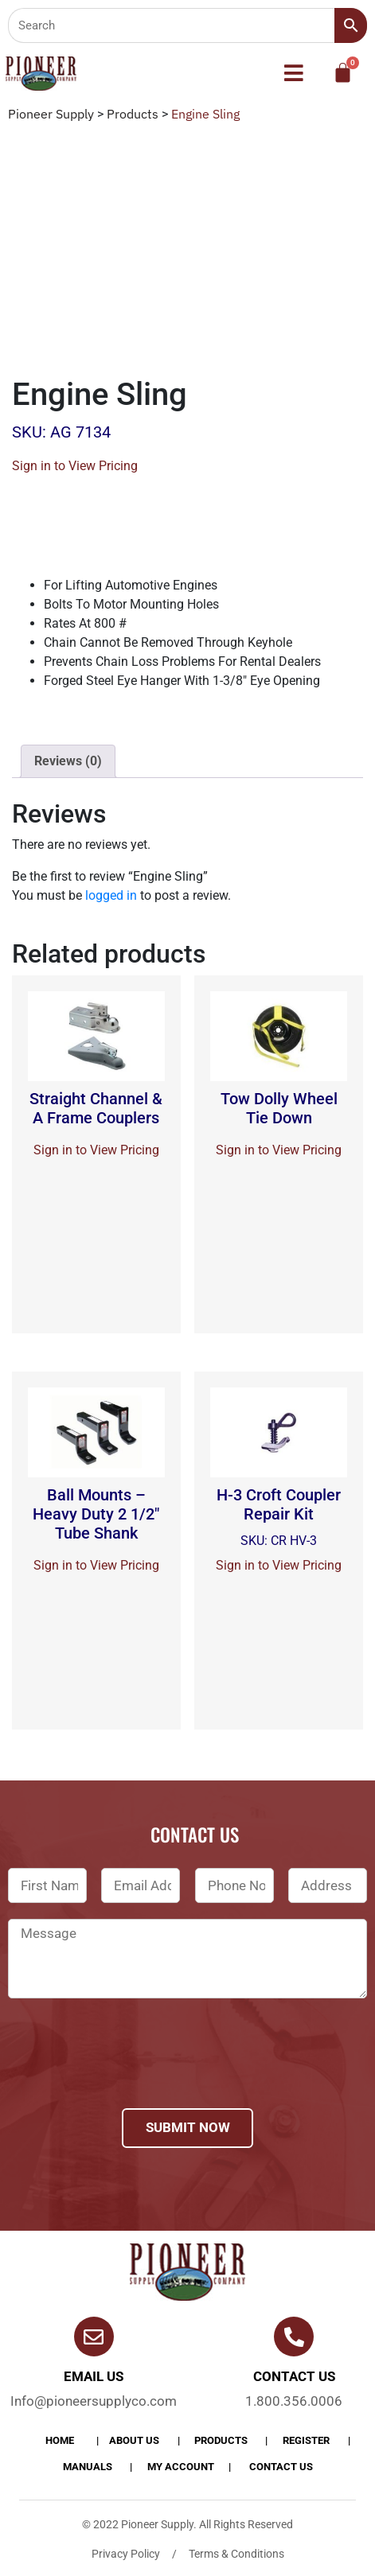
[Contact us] (294, 2336)
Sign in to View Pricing (75, 465)
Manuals (87, 2467)
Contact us (294, 2376)
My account (180, 2467)
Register (306, 2440)
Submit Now (188, 2127)
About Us (134, 2440)
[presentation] (129, 2074)
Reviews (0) (68, 761)
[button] (294, 74)
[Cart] (343, 73)
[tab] (68, 761)
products (221, 2440)
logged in (111, 895)
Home (59, 2440)
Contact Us (281, 2467)
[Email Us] (94, 2336)
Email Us (93, 2376)
